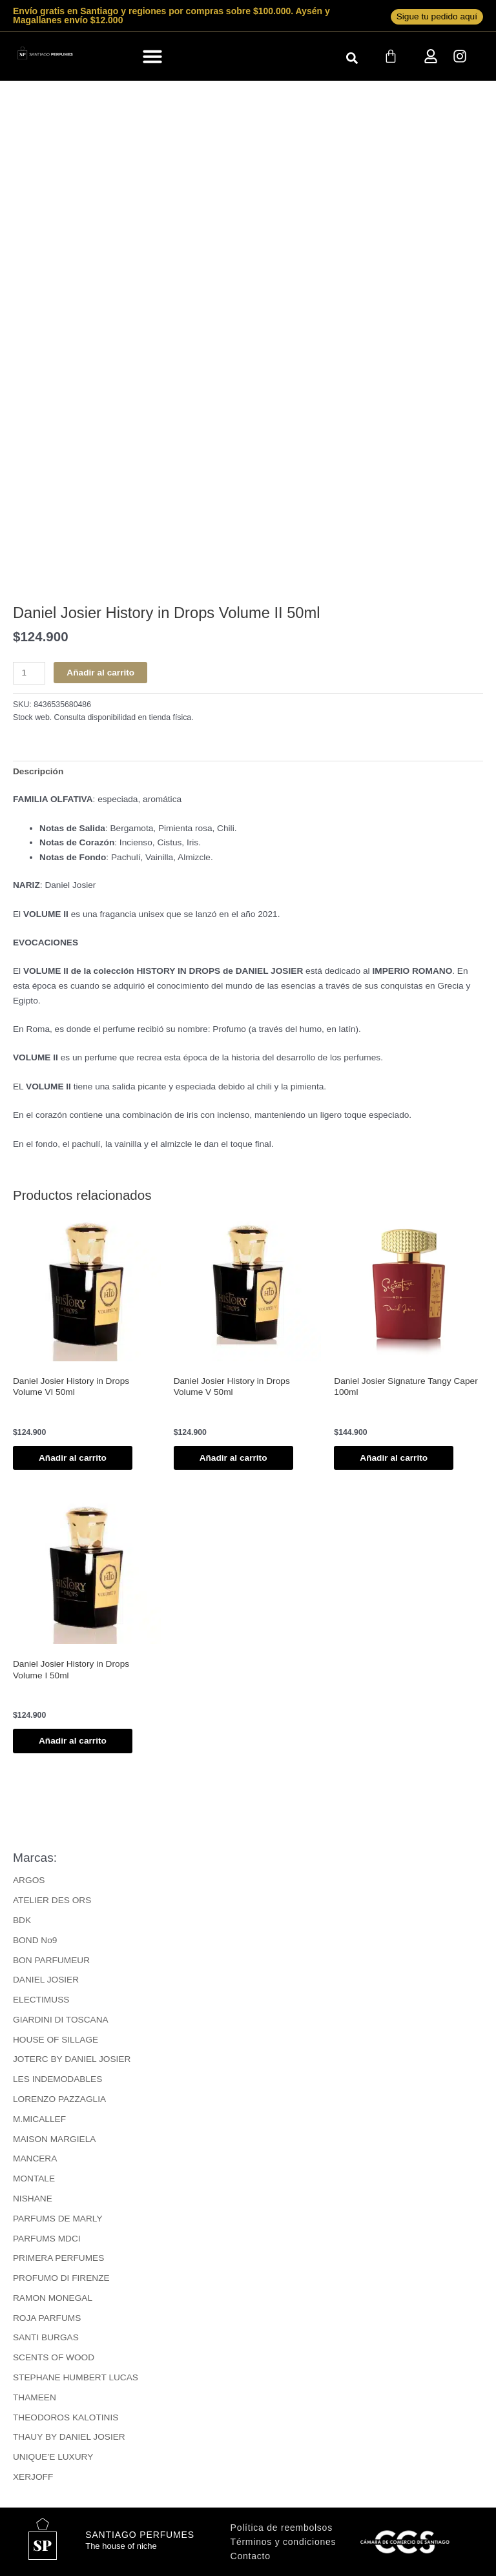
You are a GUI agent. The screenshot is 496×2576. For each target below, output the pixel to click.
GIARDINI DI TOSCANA (60, 2020)
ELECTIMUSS (41, 1999)
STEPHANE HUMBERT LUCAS (75, 2377)
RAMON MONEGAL (52, 2298)
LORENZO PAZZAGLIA (59, 2099)
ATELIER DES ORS (52, 1900)
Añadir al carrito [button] (73, 1458)
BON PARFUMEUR (51, 1960)
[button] (153, 56)
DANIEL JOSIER (46, 1979)
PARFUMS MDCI (47, 2238)
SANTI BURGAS (46, 2337)
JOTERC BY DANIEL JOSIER (71, 2059)
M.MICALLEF (39, 2119)
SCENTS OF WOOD (53, 2357)
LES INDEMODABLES (57, 2079)
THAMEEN (34, 2397)
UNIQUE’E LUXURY (53, 2457)
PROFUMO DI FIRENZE (61, 2278)
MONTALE (34, 2178)
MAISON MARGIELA (54, 2139)
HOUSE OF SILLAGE (55, 2040)
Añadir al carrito (100, 672)
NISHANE (32, 2198)
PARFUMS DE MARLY (58, 2218)
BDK (22, 1920)
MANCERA (35, 2158)
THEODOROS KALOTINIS (65, 2417)
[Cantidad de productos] (29, 673)
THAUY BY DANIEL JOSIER (69, 2437)
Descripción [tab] (38, 771)
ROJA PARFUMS (47, 2318)
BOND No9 (35, 1940)
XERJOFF (33, 2477)
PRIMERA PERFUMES (58, 2258)
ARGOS (29, 1880)
